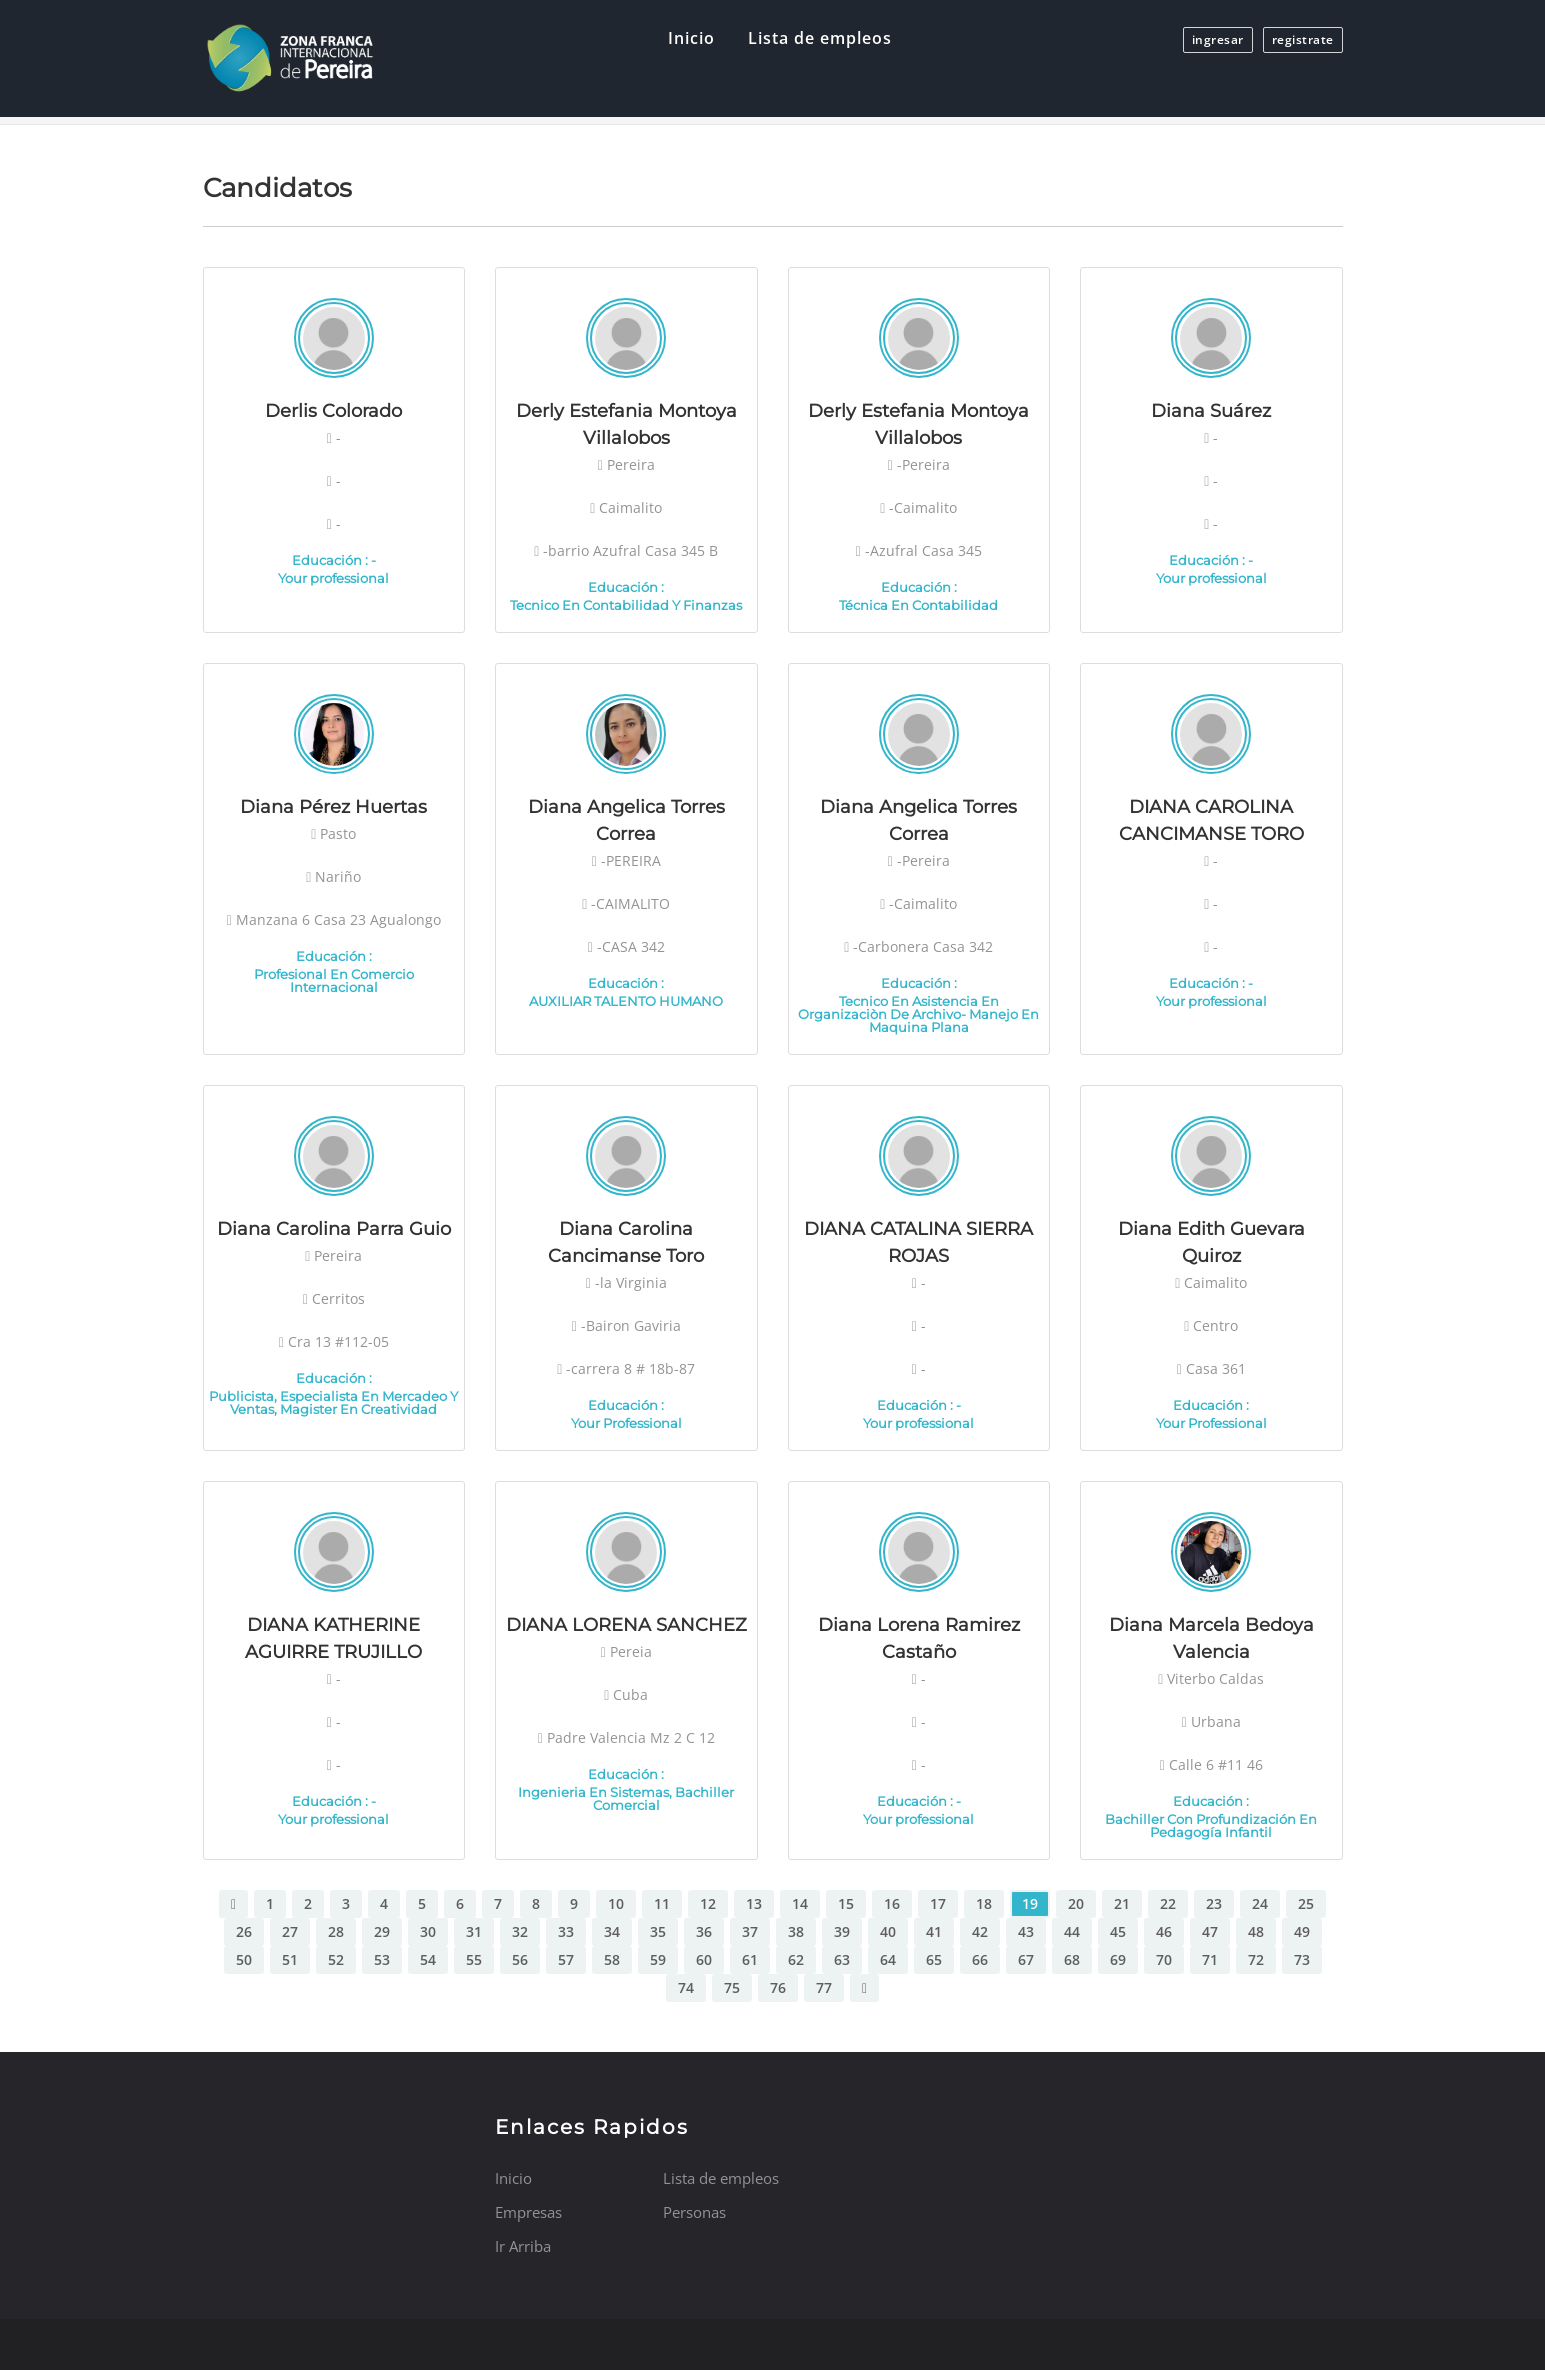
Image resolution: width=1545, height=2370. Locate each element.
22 (1168, 1903)
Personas (694, 2212)
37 (750, 1931)
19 (1030, 1903)
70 (1164, 1959)
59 (658, 1959)
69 (1118, 1959)
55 (474, 1959)
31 (474, 1931)
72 (1256, 1959)
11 (662, 1903)
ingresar (1218, 39)
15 (846, 1903)
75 (732, 1987)
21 (1122, 1903)
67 (1026, 1959)
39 (842, 1931)
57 (566, 1959)
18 (984, 1903)
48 (1256, 1931)
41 (934, 1931)
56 (520, 1959)
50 (244, 1959)
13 (754, 1903)
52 (336, 1959)
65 (934, 1959)
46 (1164, 1931)
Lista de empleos (820, 38)
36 (704, 1931)
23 (1214, 1903)
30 (428, 1931)
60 (704, 1959)
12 (708, 1903)
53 (382, 1959)
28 (336, 1931)
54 (428, 1959)
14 (800, 1903)
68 (1072, 1959)
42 (980, 1931)
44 (1072, 1931)
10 (616, 1903)
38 (796, 1931)
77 (824, 1987)
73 (1302, 1959)
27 (290, 1931)
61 (750, 1959)
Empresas (528, 2212)
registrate (1303, 39)
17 (938, 1903)
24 (1260, 1903)
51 (290, 1959)
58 (612, 1959)
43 (1026, 1931)
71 (1210, 1959)
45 (1118, 1931)
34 (612, 1931)
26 (244, 1931)
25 (1306, 1903)
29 (382, 1931)
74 (686, 1987)
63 (842, 1959)
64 (888, 1959)
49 (1302, 1931)
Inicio (691, 38)
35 (658, 1931)
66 (980, 1959)
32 (520, 1931)
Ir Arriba (523, 2246)
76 (778, 1987)
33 (566, 1931)
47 (1210, 1931)
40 (888, 1931)
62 (796, 1959)
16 (892, 1903)
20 (1076, 1903)
